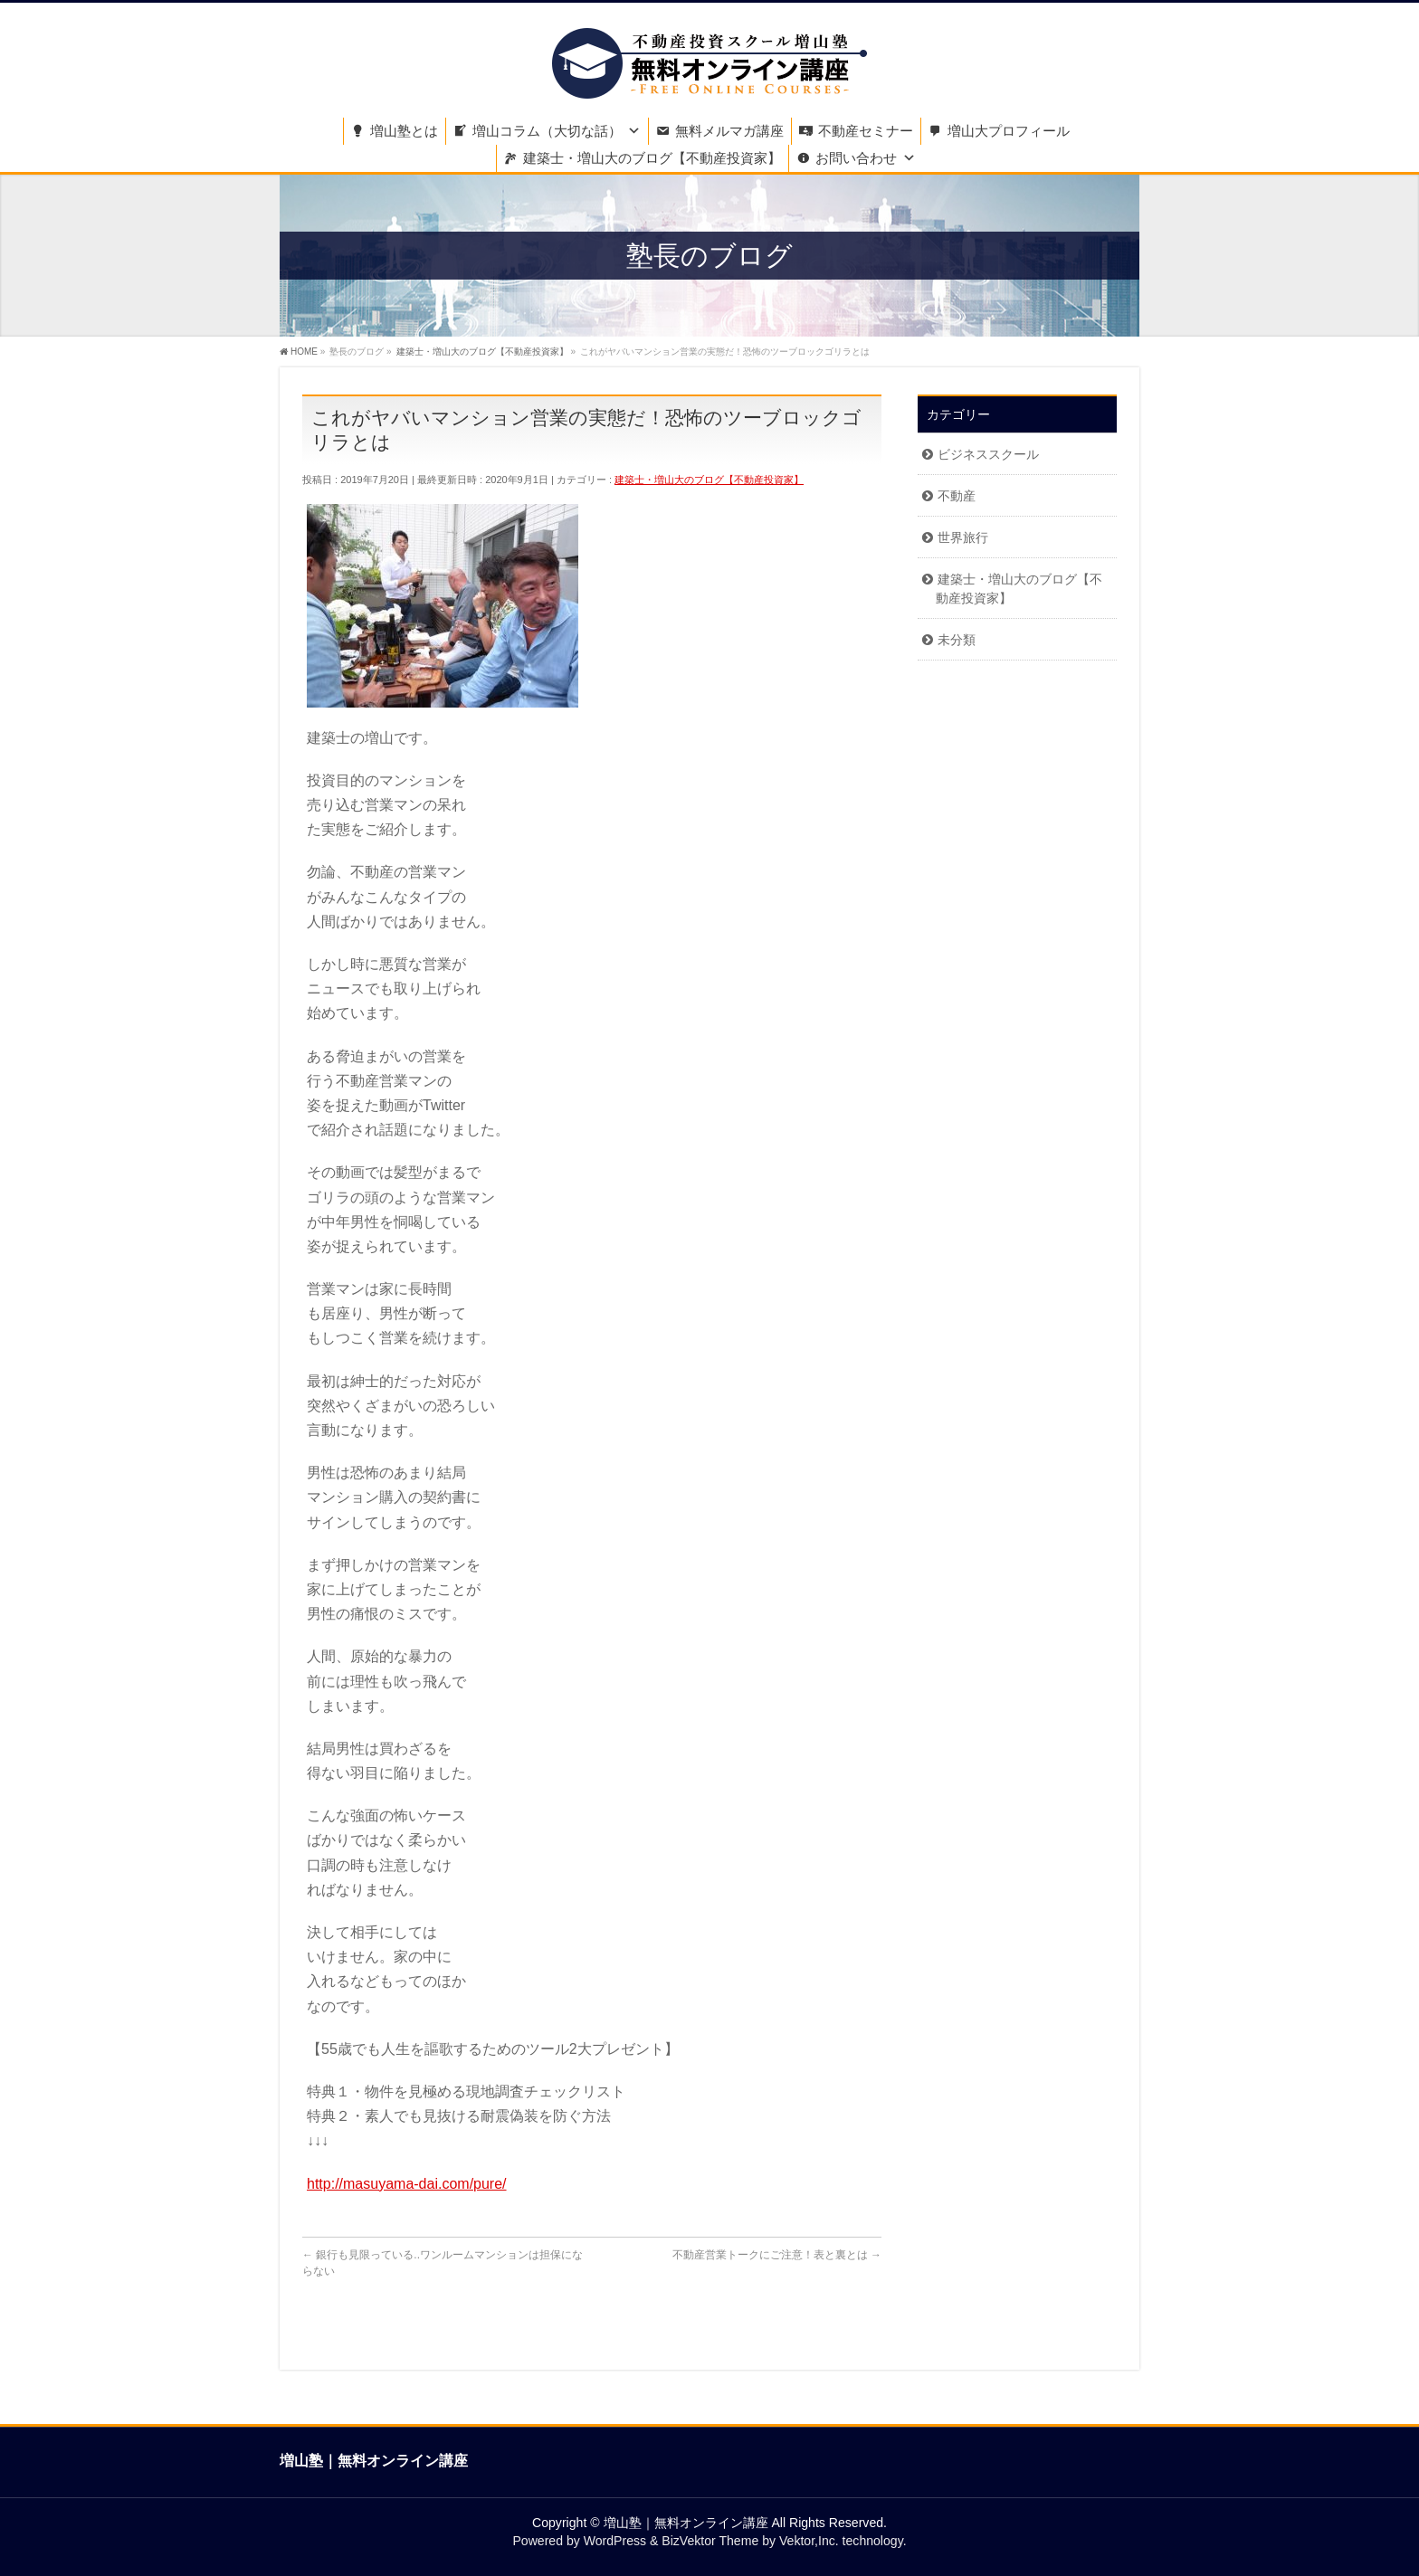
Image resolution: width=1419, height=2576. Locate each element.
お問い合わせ (856, 158)
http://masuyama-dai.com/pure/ (407, 2183)
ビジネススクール (988, 454)
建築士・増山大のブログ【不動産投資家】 (652, 158)
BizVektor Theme (710, 2540)
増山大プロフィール (1009, 130)
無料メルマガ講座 (729, 130)
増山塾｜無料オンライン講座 (686, 2522)
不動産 (957, 496)
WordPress (615, 2540)
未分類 (957, 639)
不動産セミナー (865, 130)
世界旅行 (963, 537)
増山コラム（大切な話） (547, 130)
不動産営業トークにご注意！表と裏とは (776, 2254)
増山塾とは (404, 130)
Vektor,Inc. (809, 2540)
